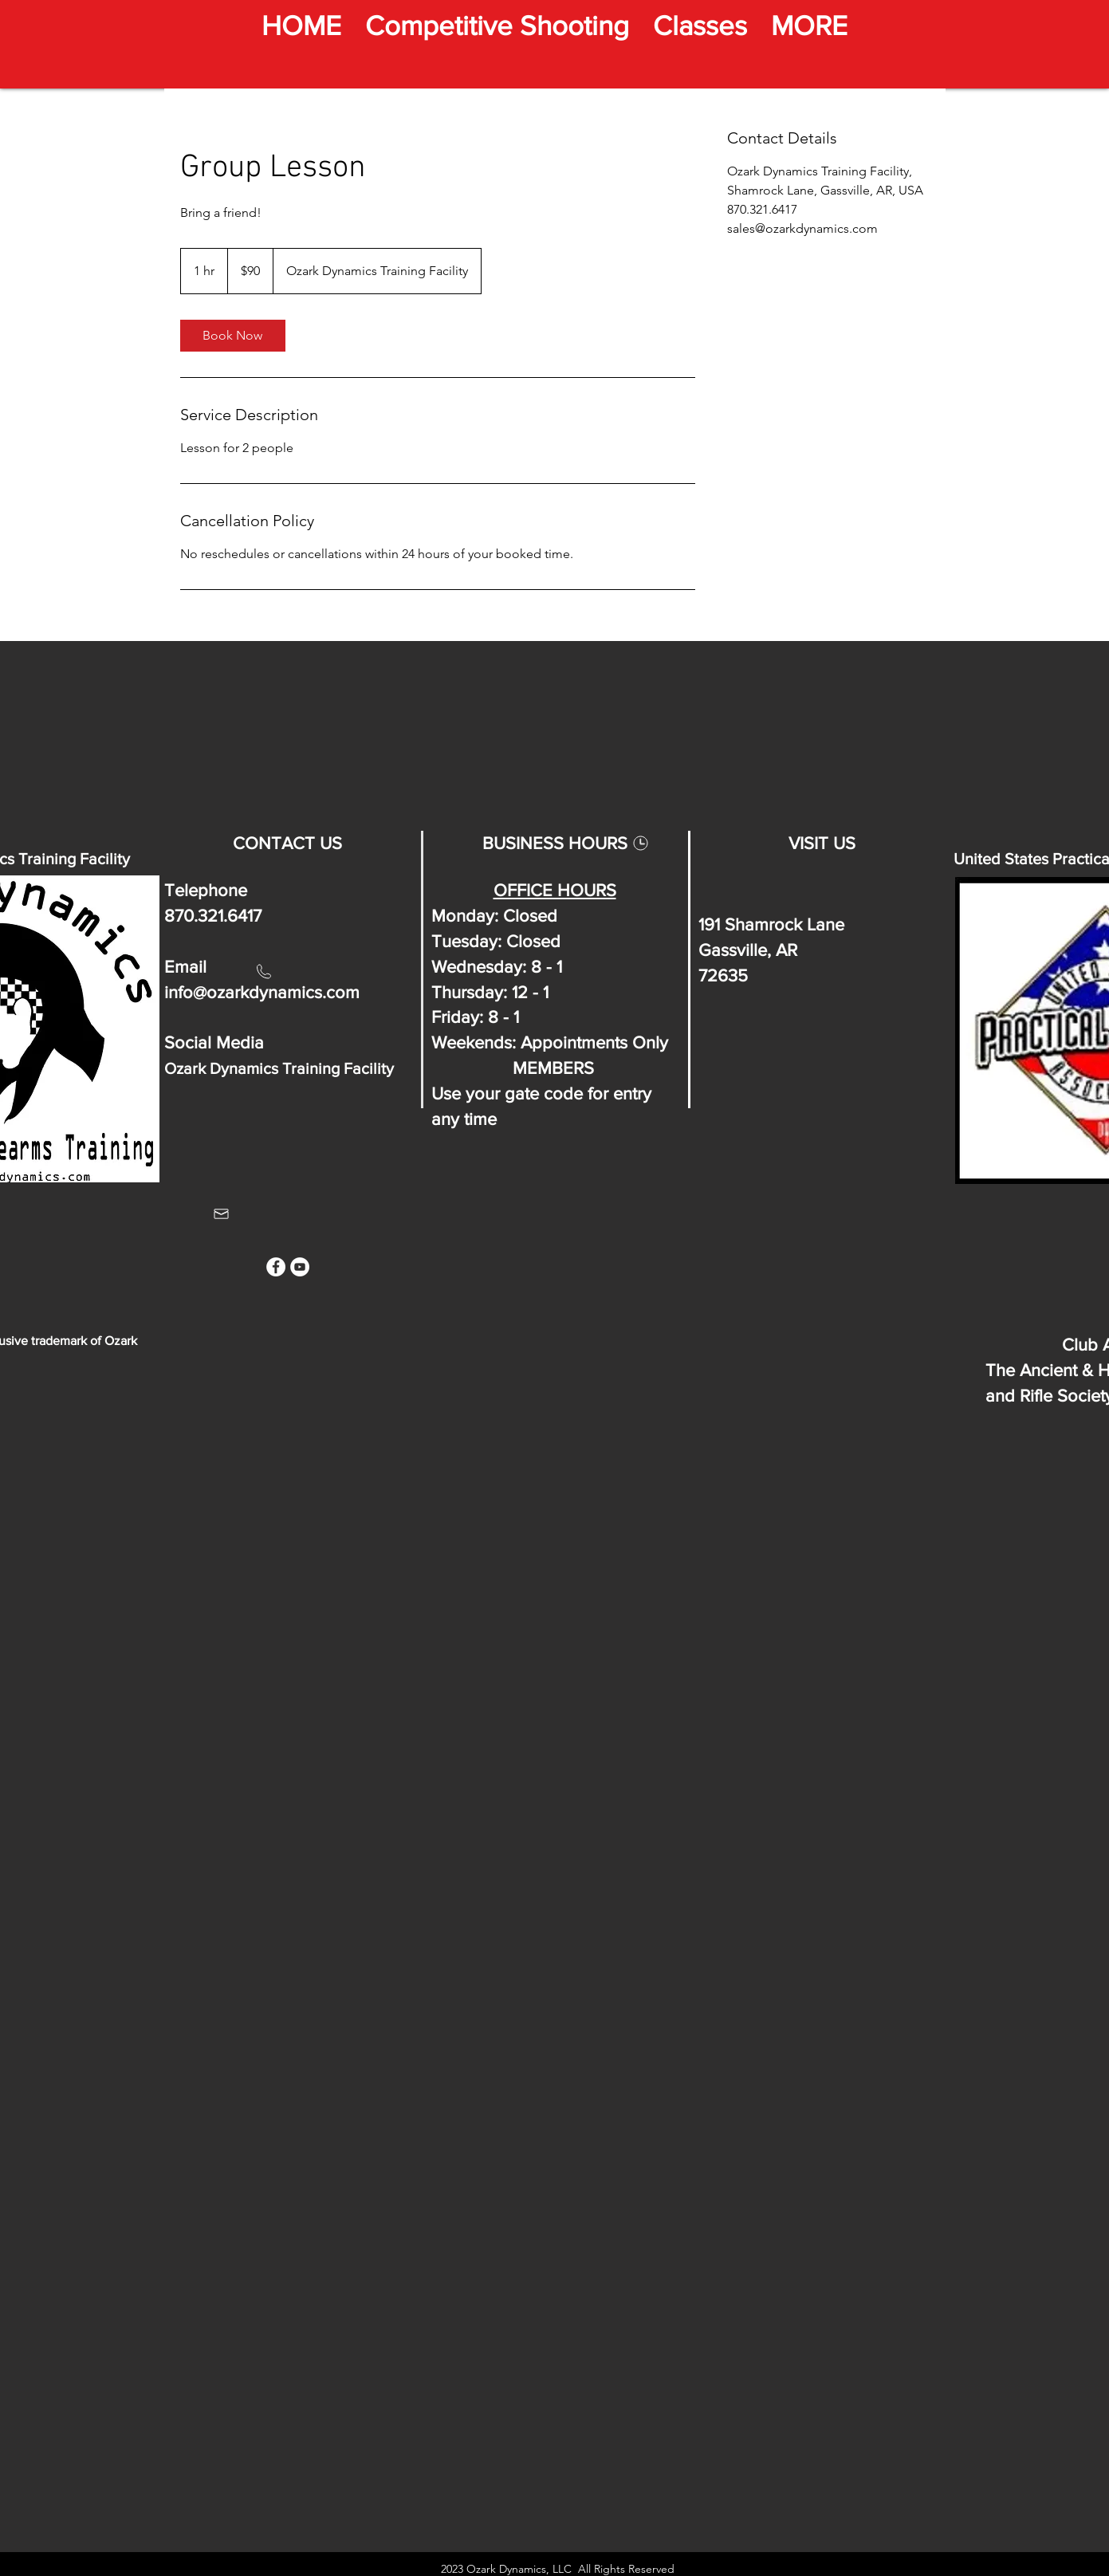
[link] (232, 336)
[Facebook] (275, 1266)
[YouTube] (299, 1266)
